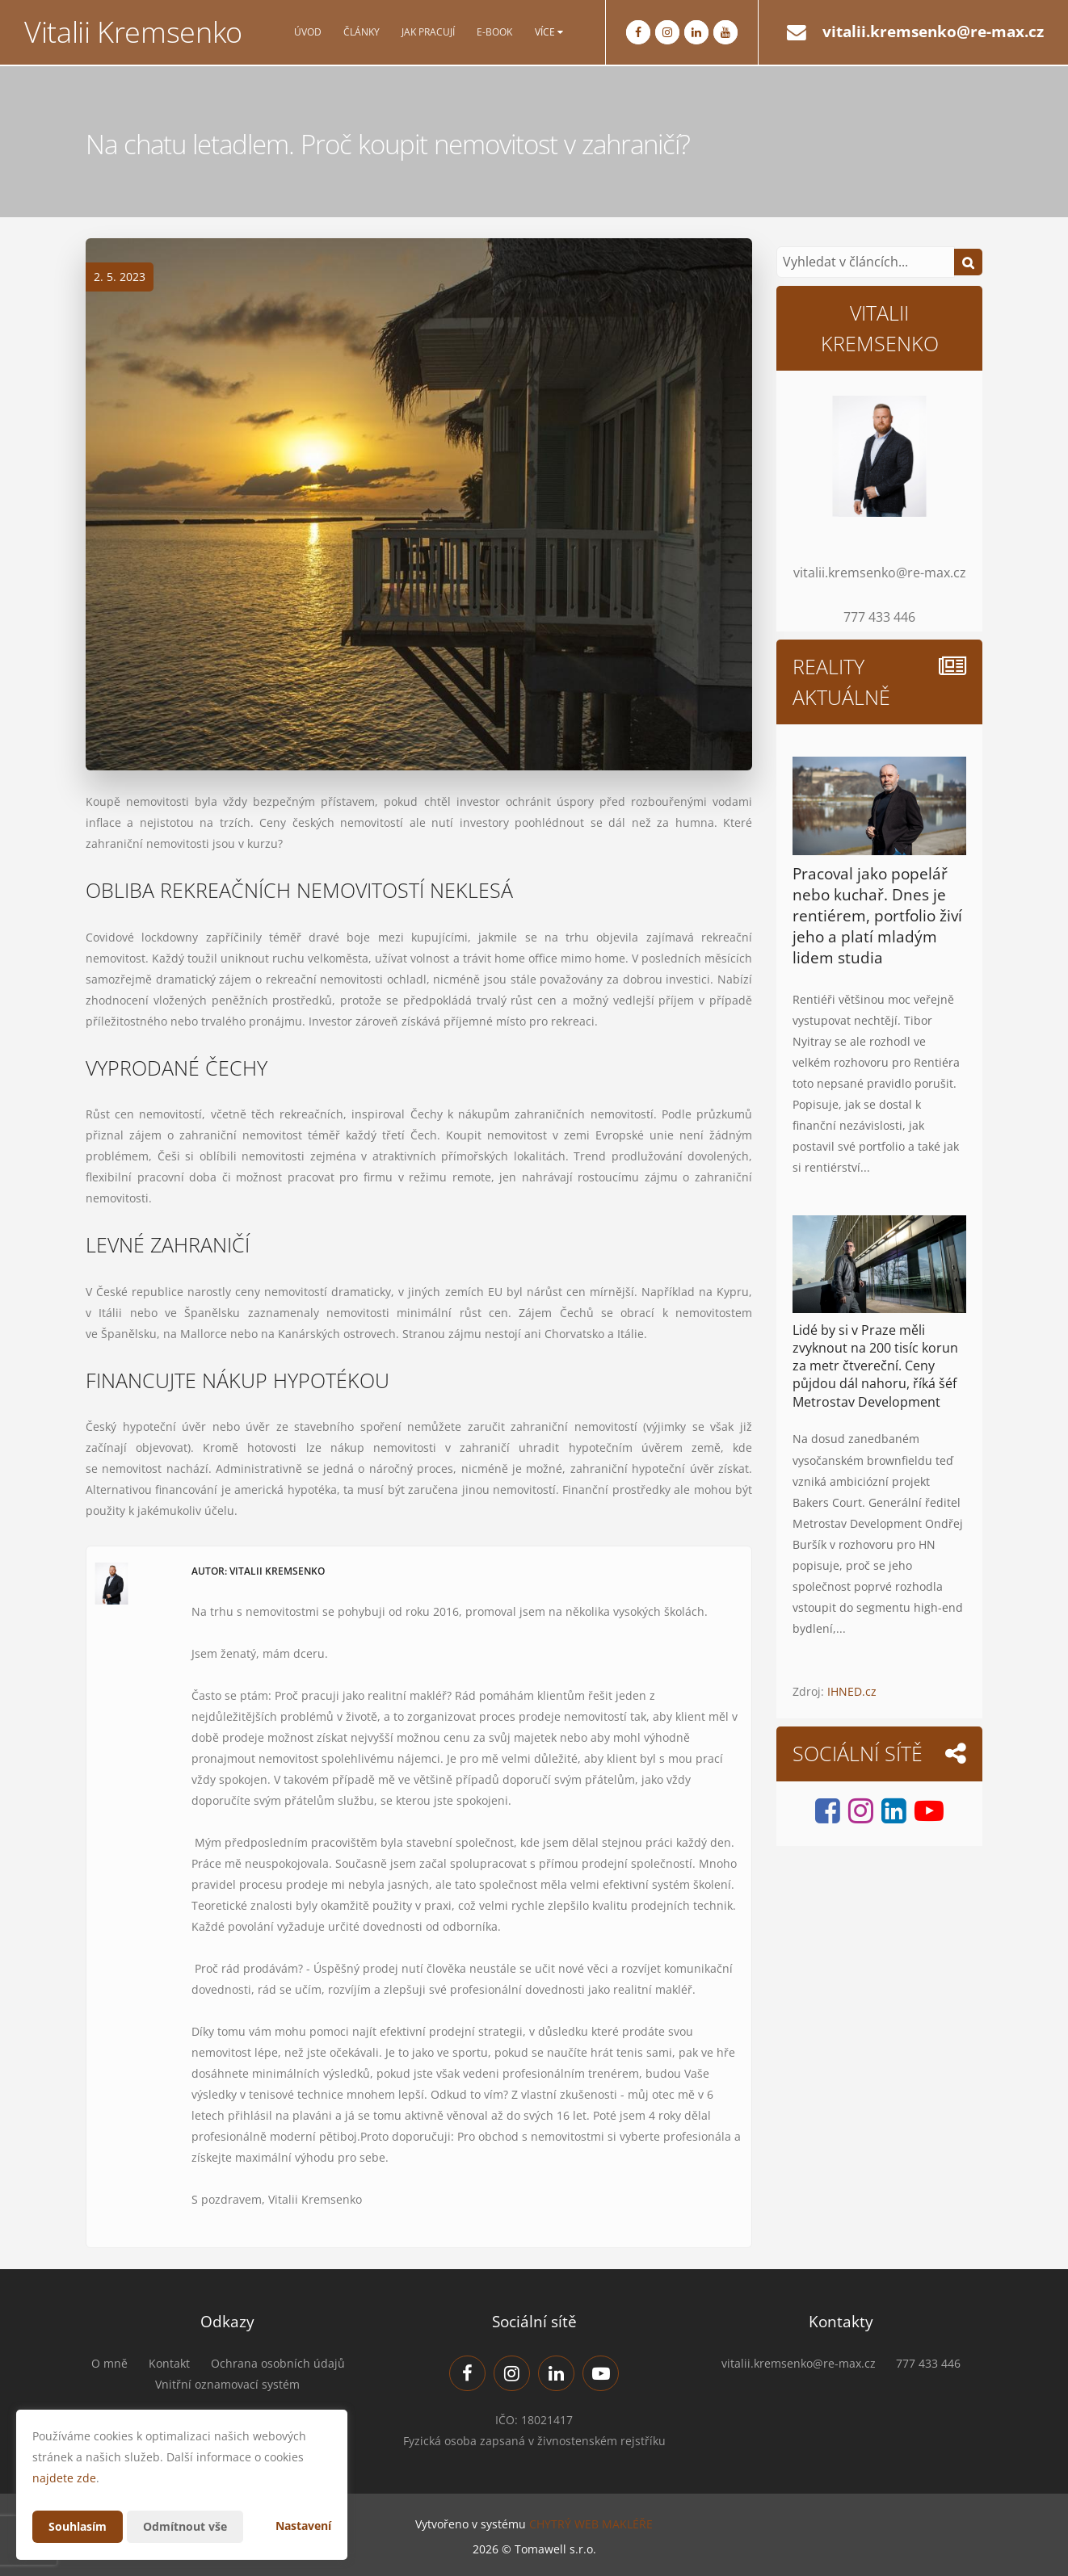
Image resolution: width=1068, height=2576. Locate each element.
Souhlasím (77, 2526)
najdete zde (64, 2478)
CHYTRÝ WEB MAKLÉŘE (591, 2524)
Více (549, 32)
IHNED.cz (852, 1691)
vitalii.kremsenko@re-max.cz (933, 31)
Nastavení (303, 2525)
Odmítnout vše (185, 2526)
